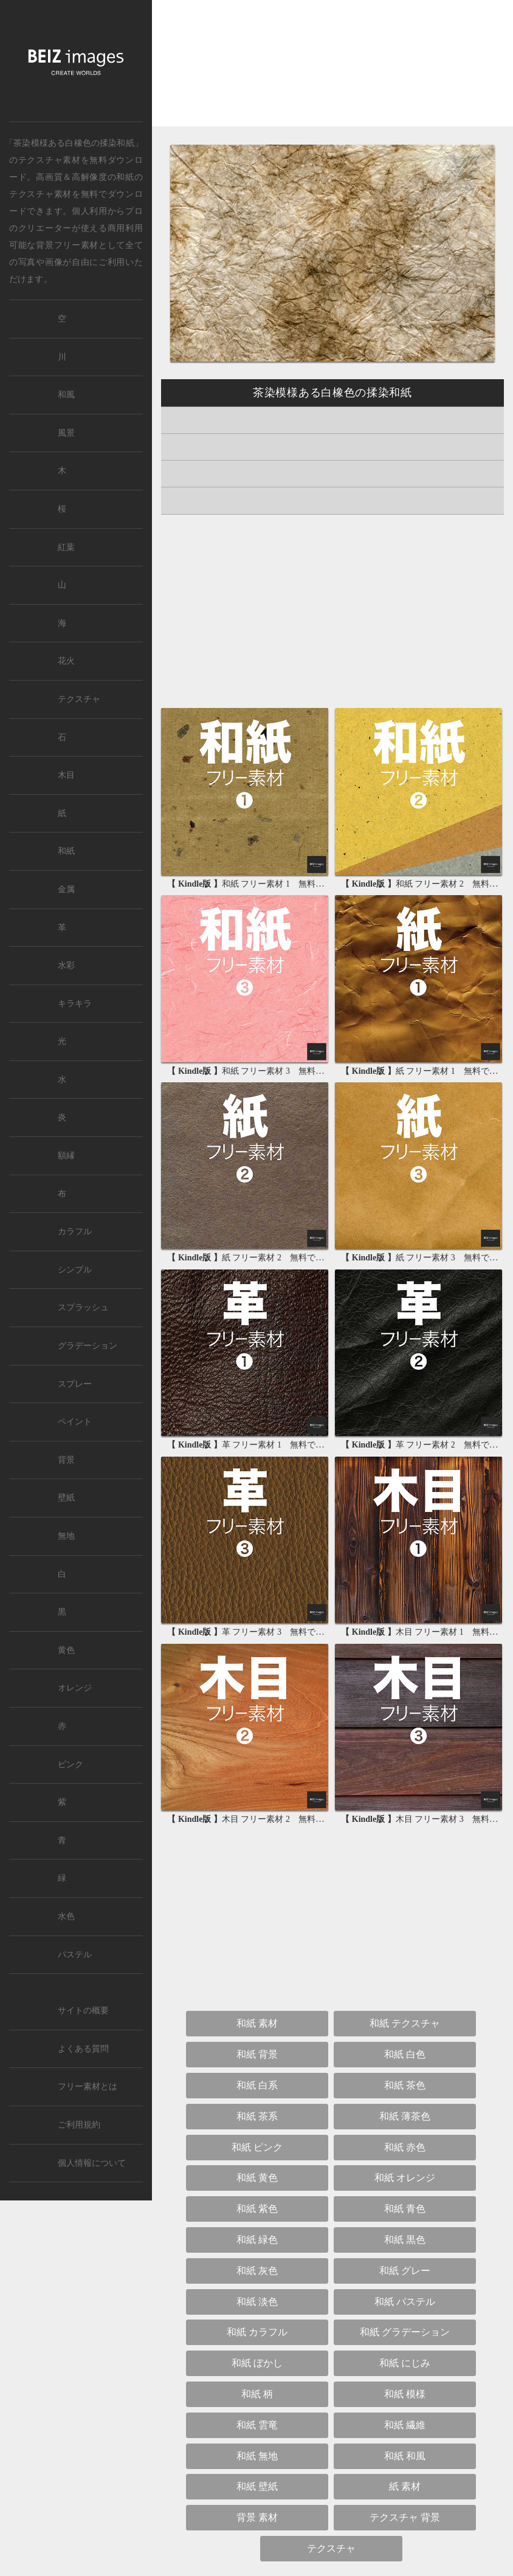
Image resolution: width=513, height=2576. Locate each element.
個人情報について (92, 2163)
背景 (66, 1460)
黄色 (66, 1650)
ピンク (70, 1764)
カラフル (75, 1231)
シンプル (75, 1269)
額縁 (66, 1155)
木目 (66, 775)
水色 (66, 1916)
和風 (66, 394)
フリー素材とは (87, 2086)
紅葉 (66, 547)
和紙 (125, 177)
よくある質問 (83, 2048)
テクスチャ (79, 699)
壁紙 (66, 1497)
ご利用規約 (79, 2124)
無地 (66, 1535)
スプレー (75, 1384)
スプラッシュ (83, 1307)
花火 (66, 660)
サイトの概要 (83, 2010)
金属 (66, 889)
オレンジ (75, 1687)
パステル (75, 1954)
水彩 (66, 965)
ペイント (75, 1421)
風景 (66, 433)
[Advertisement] (332, 73)
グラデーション (87, 1345)
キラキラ (75, 1003)
